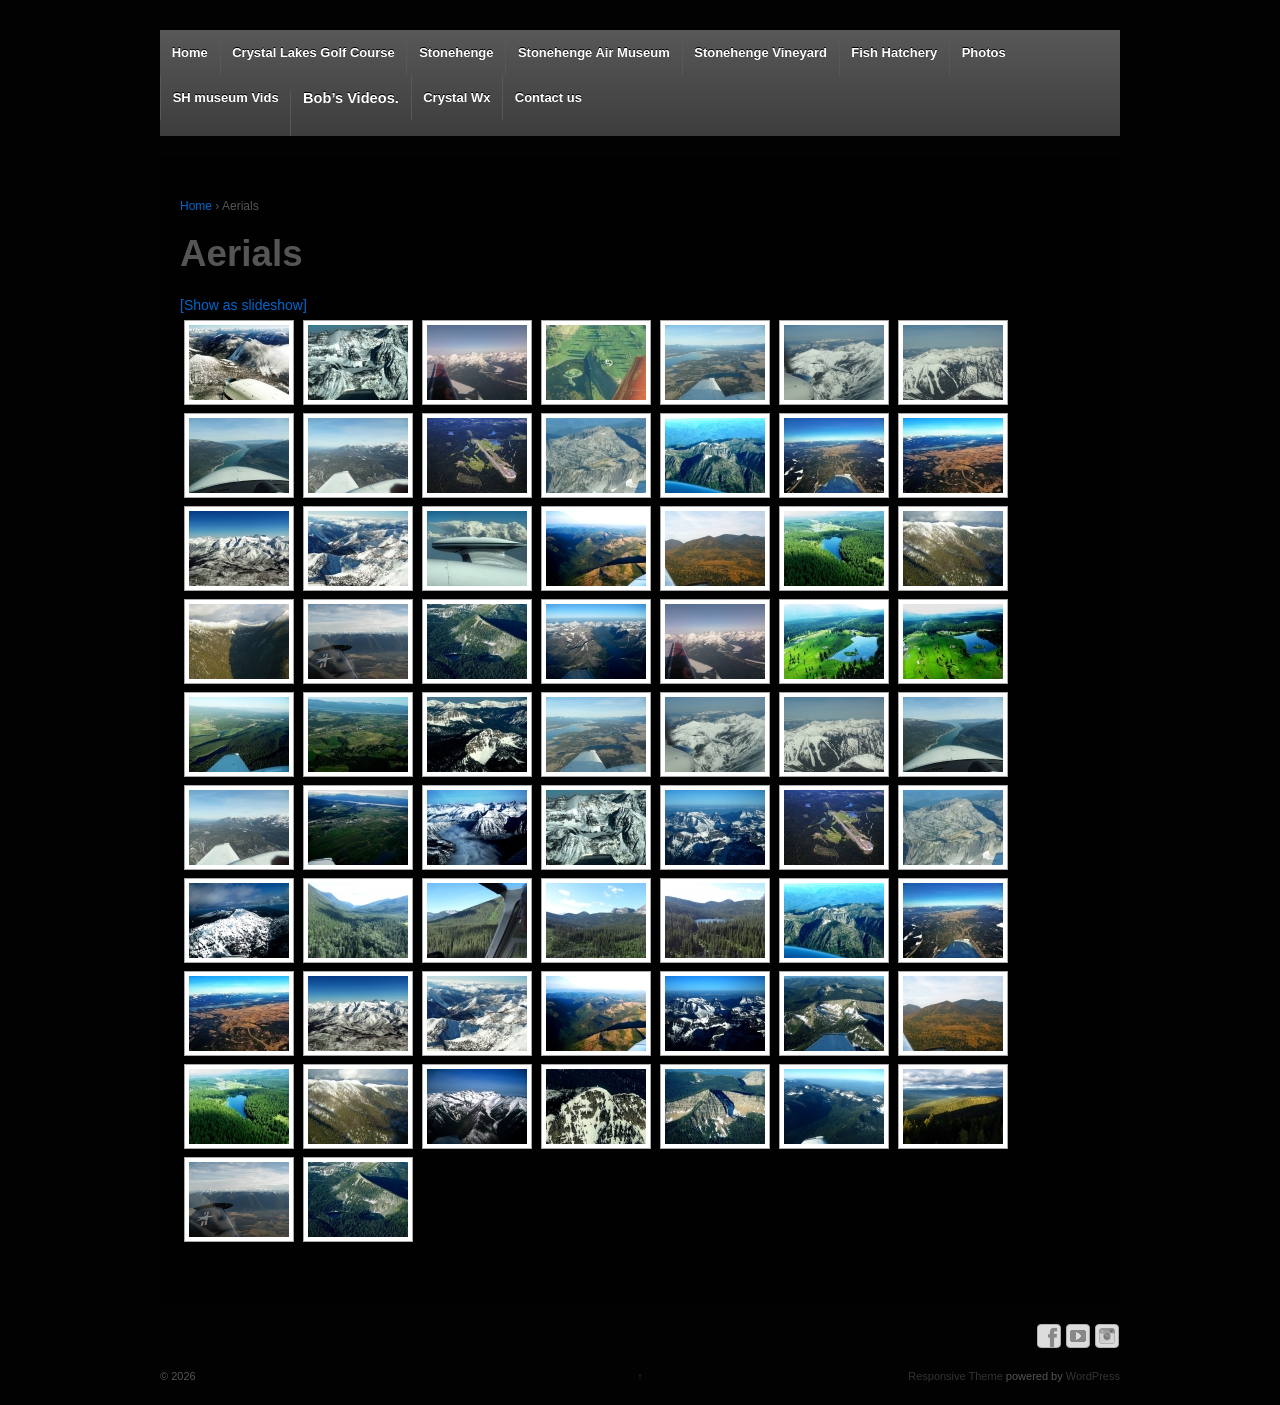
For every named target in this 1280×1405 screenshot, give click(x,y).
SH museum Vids (226, 97)
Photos (984, 52)
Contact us (548, 97)
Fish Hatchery (894, 52)
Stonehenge (456, 52)
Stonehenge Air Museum (594, 52)
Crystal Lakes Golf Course (313, 52)
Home (190, 52)
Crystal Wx (456, 97)
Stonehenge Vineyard (760, 52)
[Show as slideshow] (243, 305)
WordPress (1093, 1376)
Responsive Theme (955, 1376)
